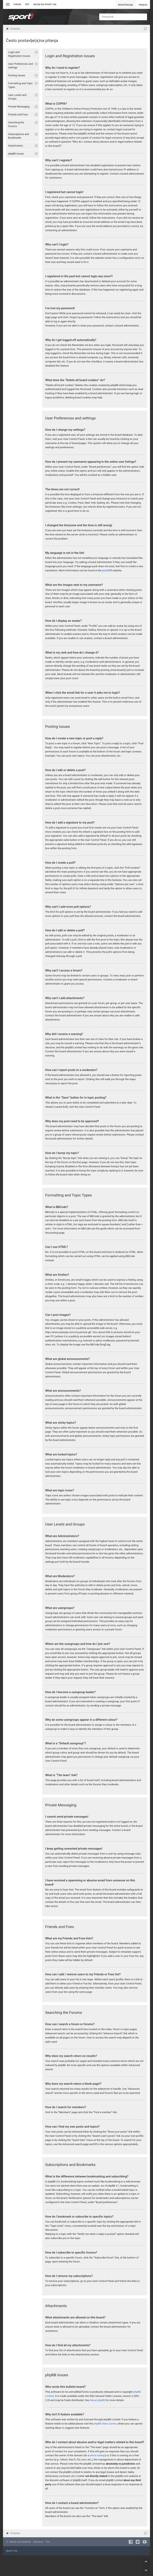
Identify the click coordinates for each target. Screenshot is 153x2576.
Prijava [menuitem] (143, 4)
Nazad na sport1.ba (44, 4)
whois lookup (97, 2455)
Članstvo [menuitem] (38, 2541)
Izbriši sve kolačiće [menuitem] (18, 2541)
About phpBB (97, 2400)
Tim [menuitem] (47, 2541)
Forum (17, 4)
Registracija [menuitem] (125, 4)
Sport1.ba (11, 2550)
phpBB (106, 570)
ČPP (27, 4)
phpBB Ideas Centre (105, 2423)
